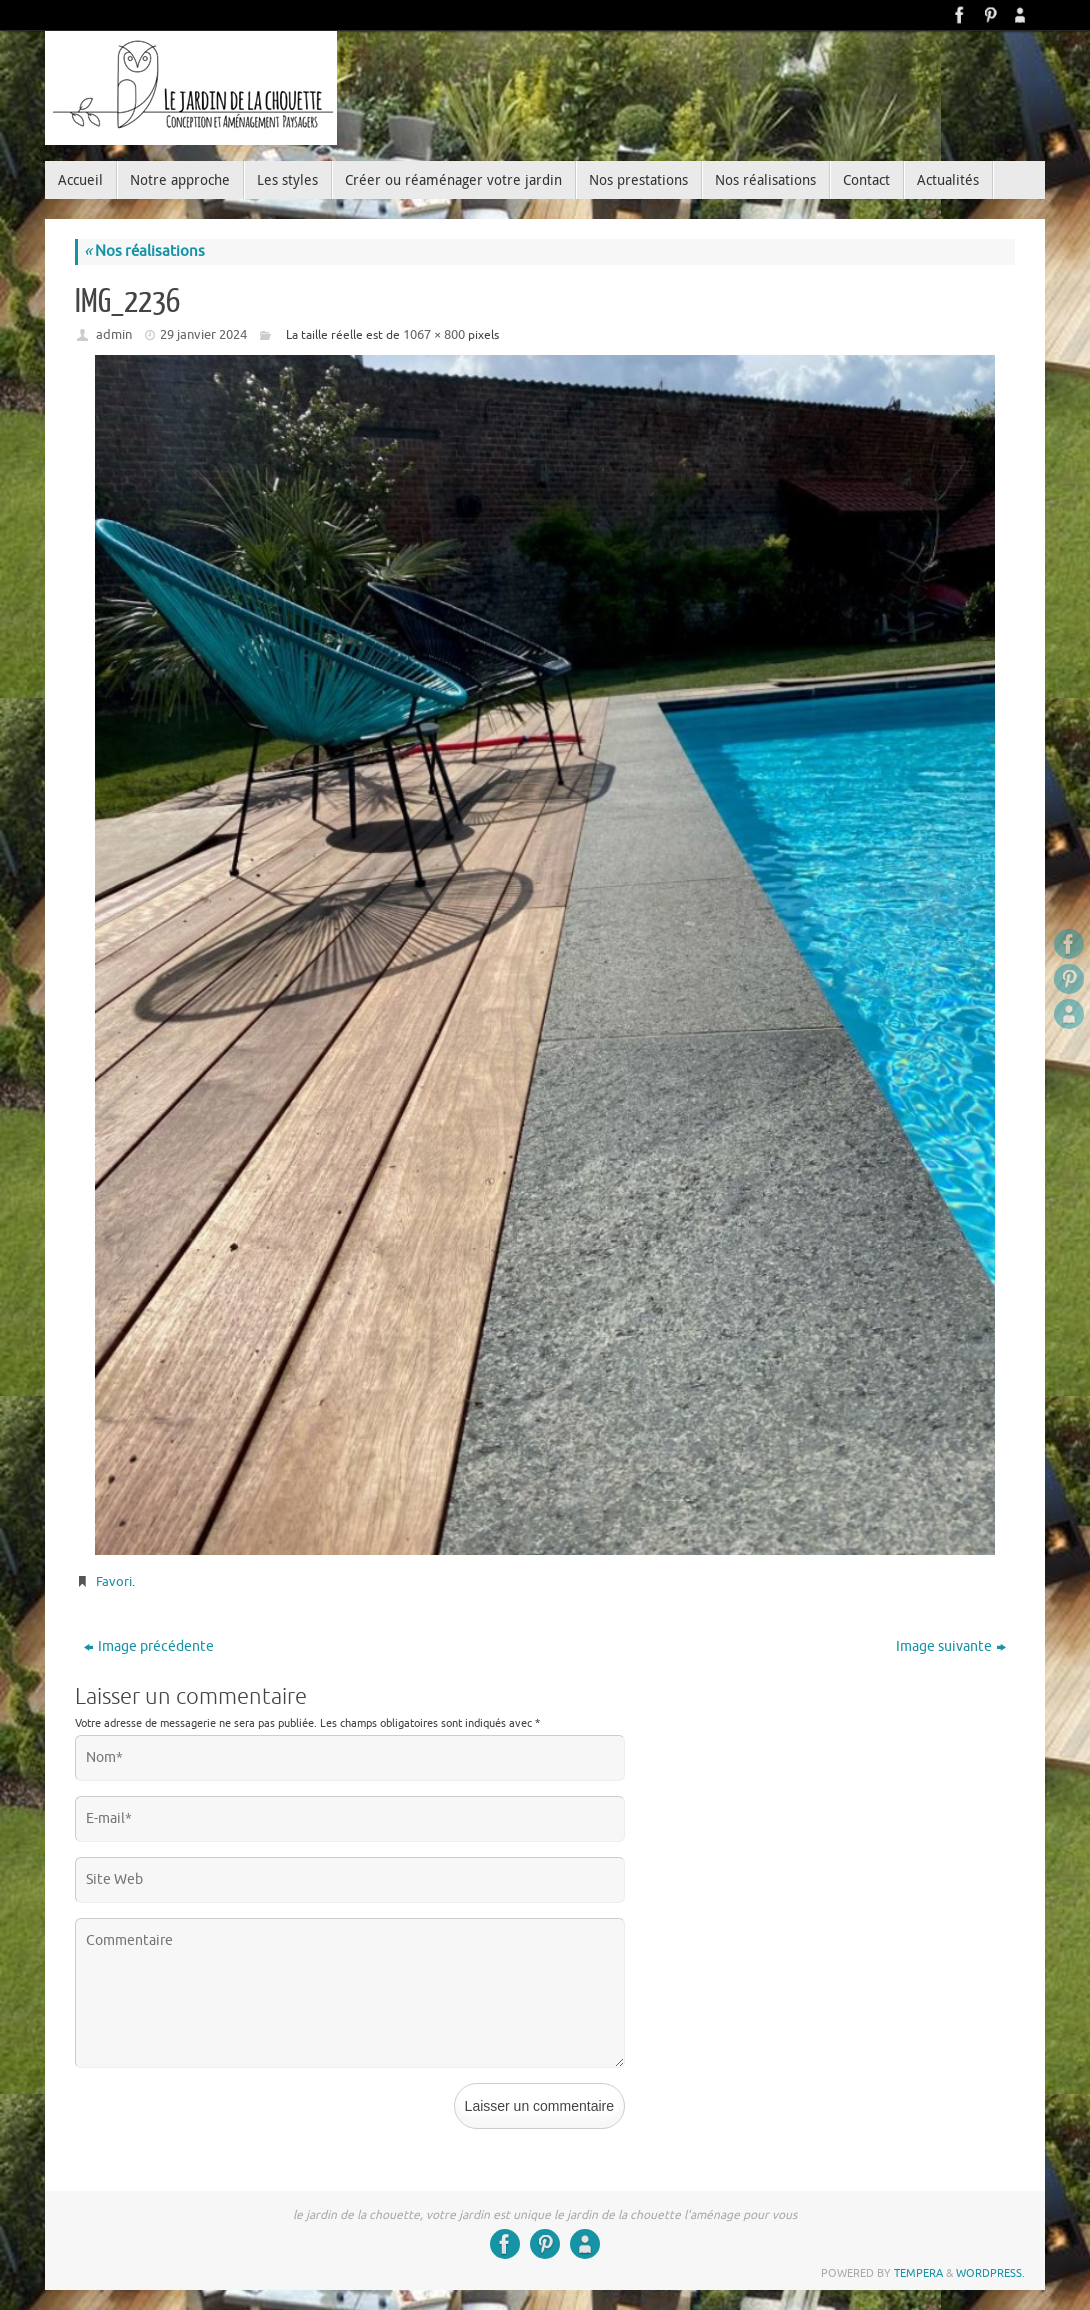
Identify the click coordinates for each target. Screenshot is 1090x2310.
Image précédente (149, 1646)
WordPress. (990, 2273)
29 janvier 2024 (203, 334)
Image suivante (951, 1646)
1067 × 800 (434, 334)
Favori (114, 1581)
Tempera (918, 2273)
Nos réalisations (144, 251)
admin (114, 334)
